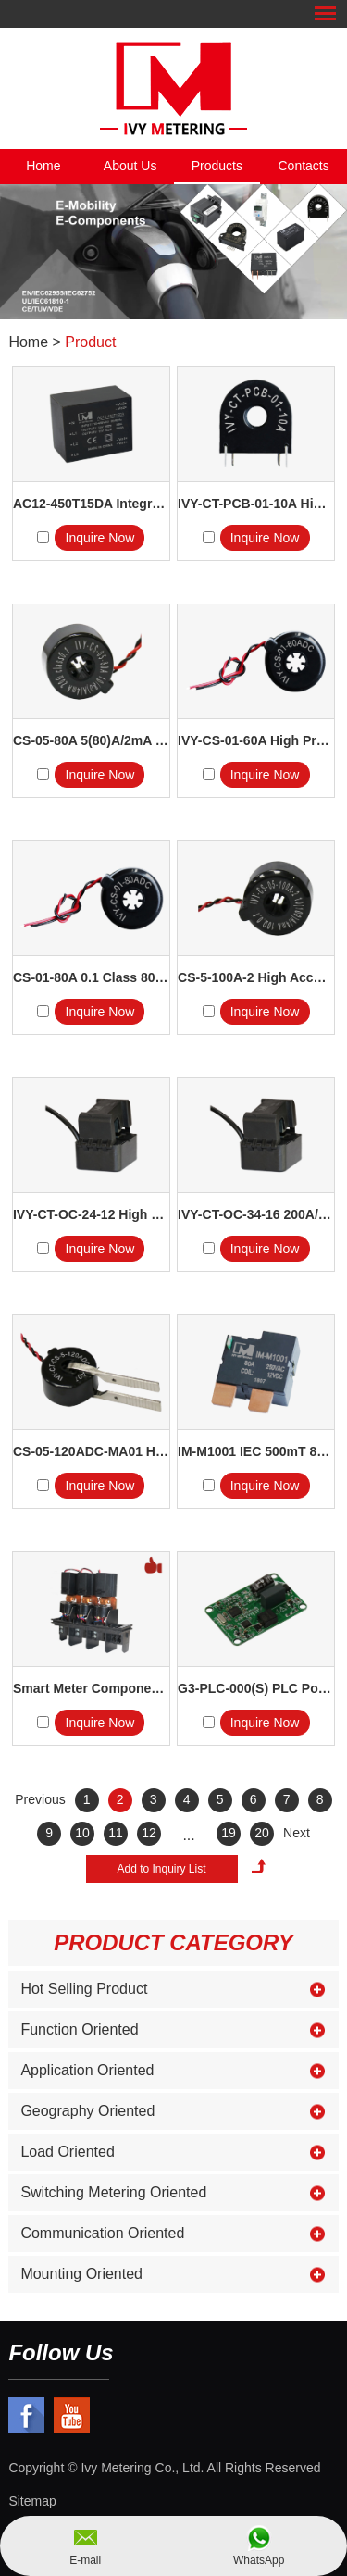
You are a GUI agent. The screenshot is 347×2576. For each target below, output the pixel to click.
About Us (130, 165)
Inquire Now (100, 537)
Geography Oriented (87, 2111)
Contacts (304, 165)
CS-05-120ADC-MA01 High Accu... (91, 1451)
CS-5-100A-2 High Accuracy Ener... (256, 977)
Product (90, 342)
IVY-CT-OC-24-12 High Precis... (91, 1214)
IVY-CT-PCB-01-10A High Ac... (256, 503)
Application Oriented (87, 2070)
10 (82, 1832)
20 (261, 1832)
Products (217, 165)
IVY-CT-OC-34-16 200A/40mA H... (256, 1214)
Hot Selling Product (83, 1989)
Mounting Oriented (81, 2274)
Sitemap (32, 2501)
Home (43, 165)
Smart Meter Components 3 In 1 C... (91, 1688)
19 (228, 1832)
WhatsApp (258, 2560)
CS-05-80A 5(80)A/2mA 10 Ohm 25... (91, 740)
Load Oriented (67, 2151)
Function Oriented (79, 2029)
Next (296, 1832)
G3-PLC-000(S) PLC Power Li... (256, 1688)
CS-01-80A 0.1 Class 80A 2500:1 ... (91, 977)
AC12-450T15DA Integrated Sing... (91, 503)
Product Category (173, 1942)
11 (115, 1832)
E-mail (85, 2560)
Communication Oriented (102, 2233)
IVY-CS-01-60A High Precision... (256, 740)
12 (149, 1832)
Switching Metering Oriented (113, 2192)
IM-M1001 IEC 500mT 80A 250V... (256, 1451)
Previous (40, 1799)
